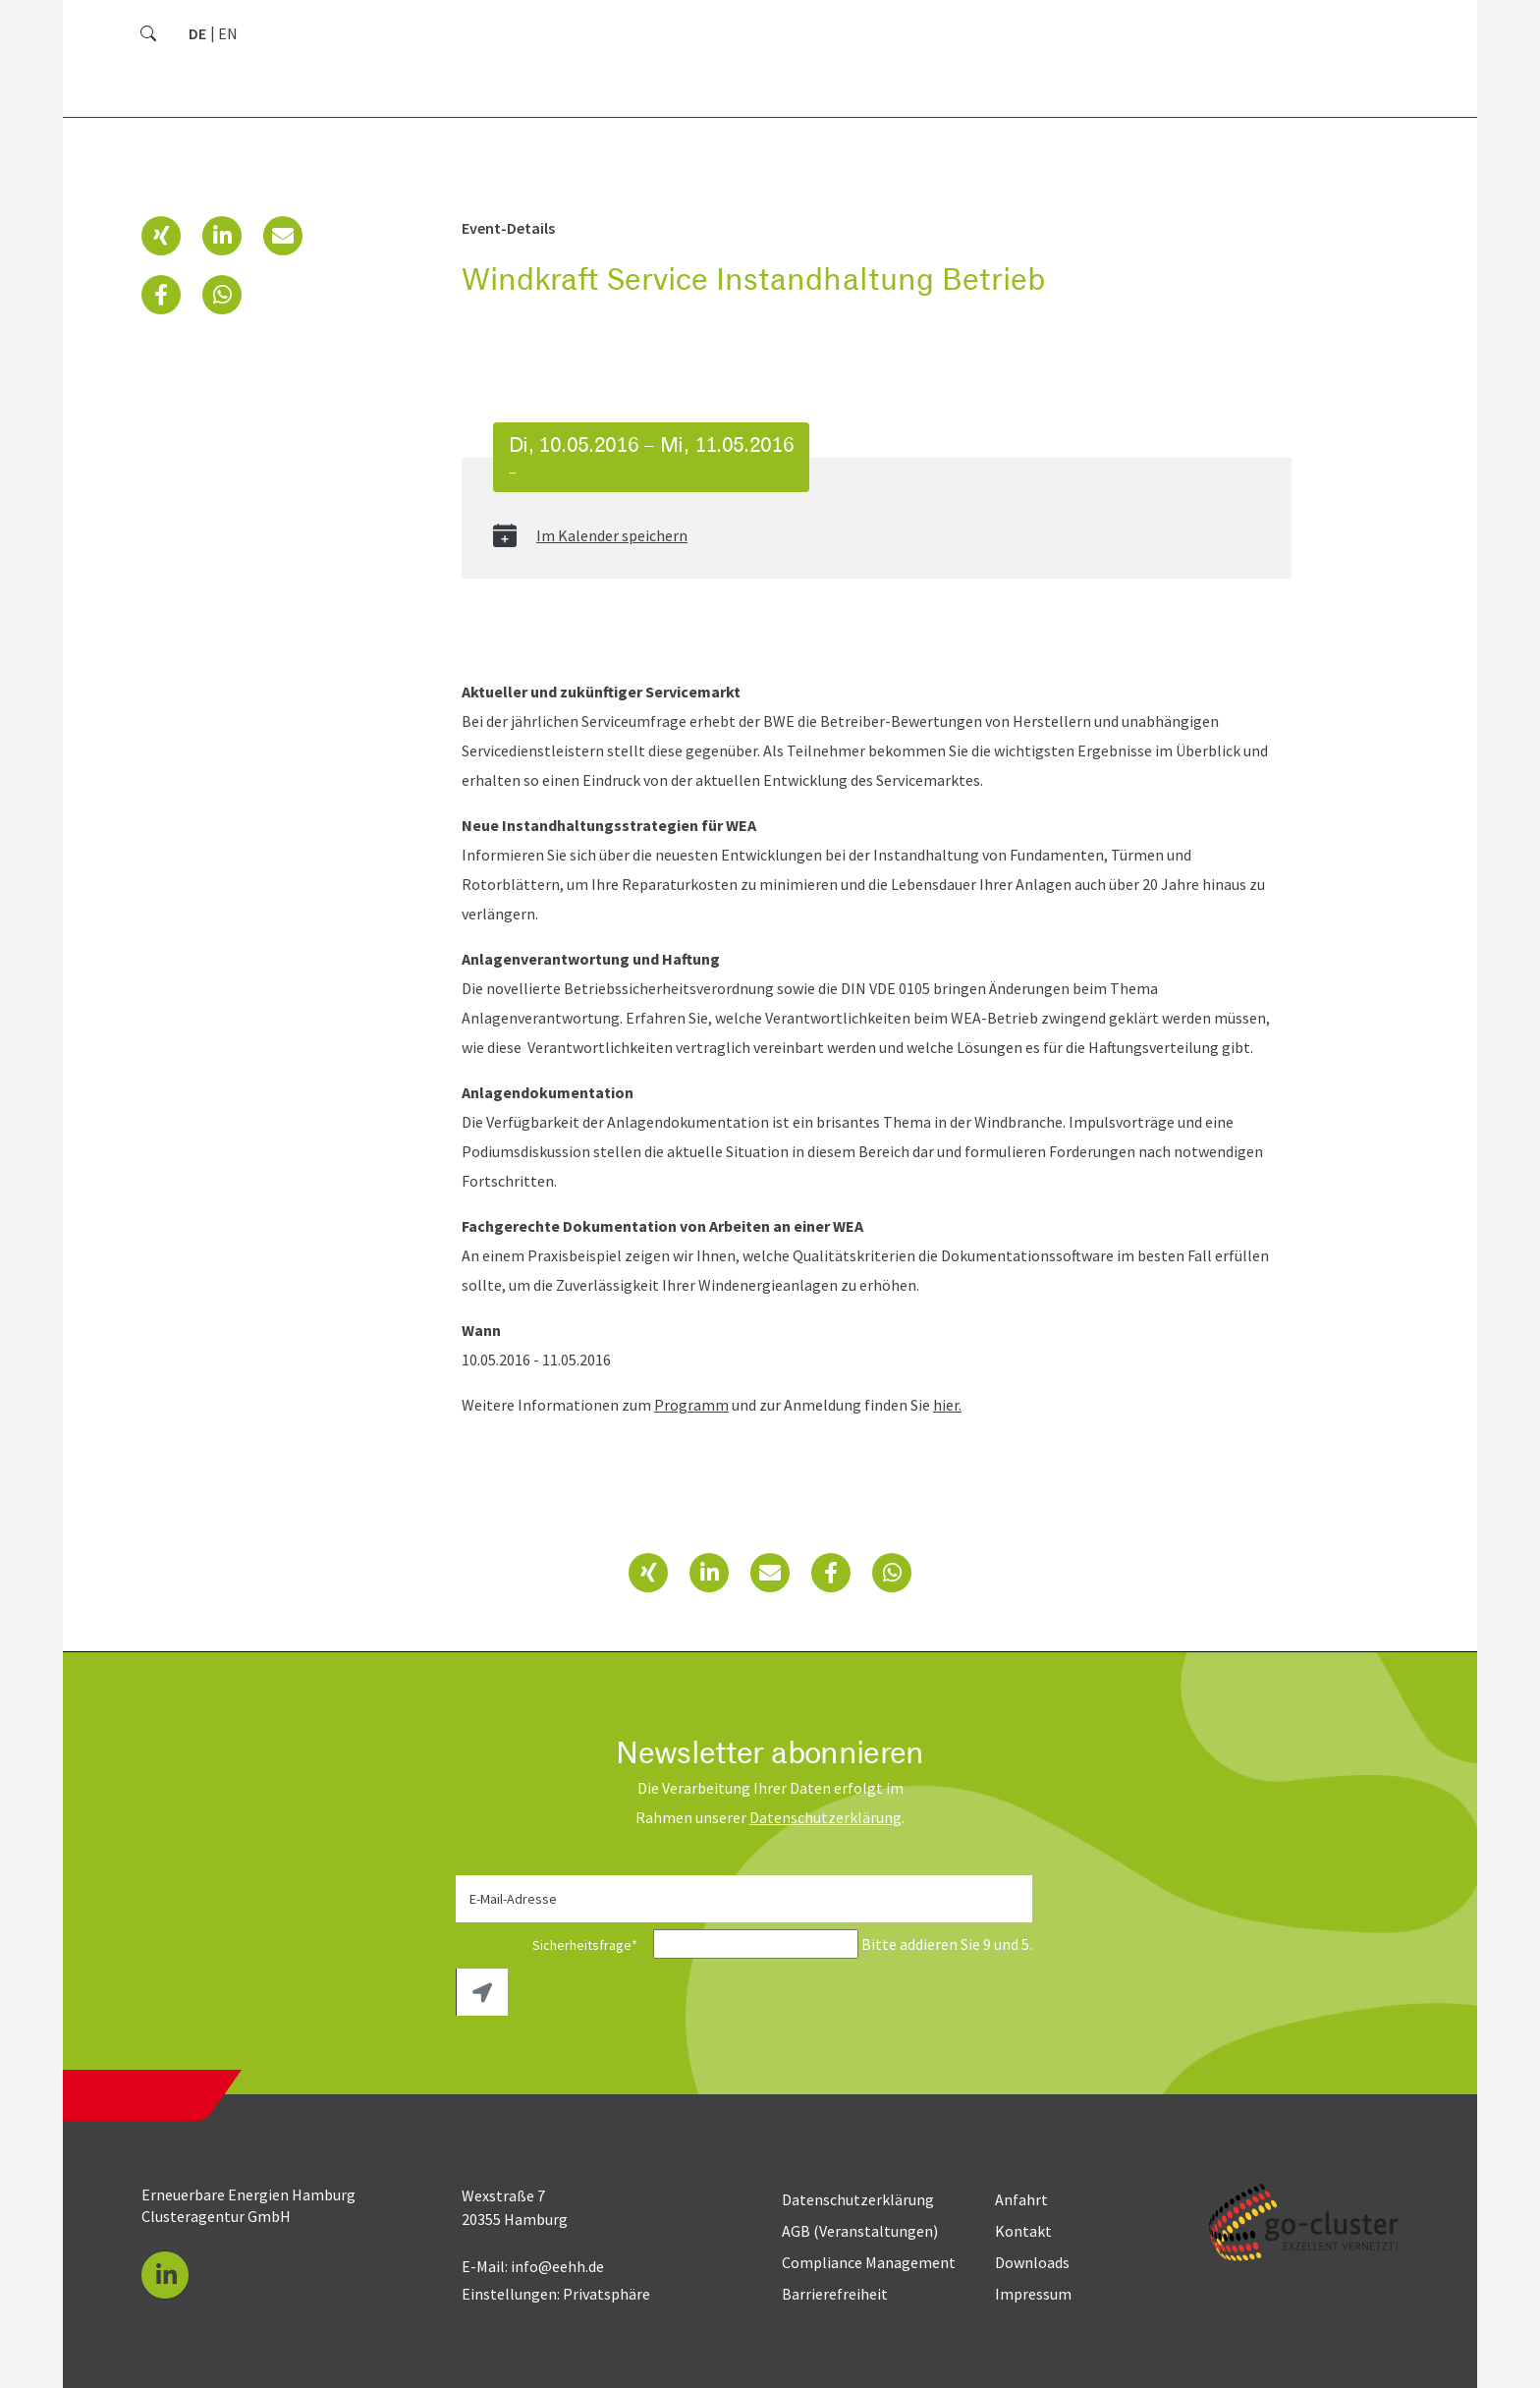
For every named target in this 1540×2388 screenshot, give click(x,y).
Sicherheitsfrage (552, 1945)
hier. (947, 1405)
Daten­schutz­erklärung (825, 1817)
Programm (691, 1405)
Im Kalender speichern (612, 535)
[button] (161, 235)
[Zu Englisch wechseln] (228, 33)
